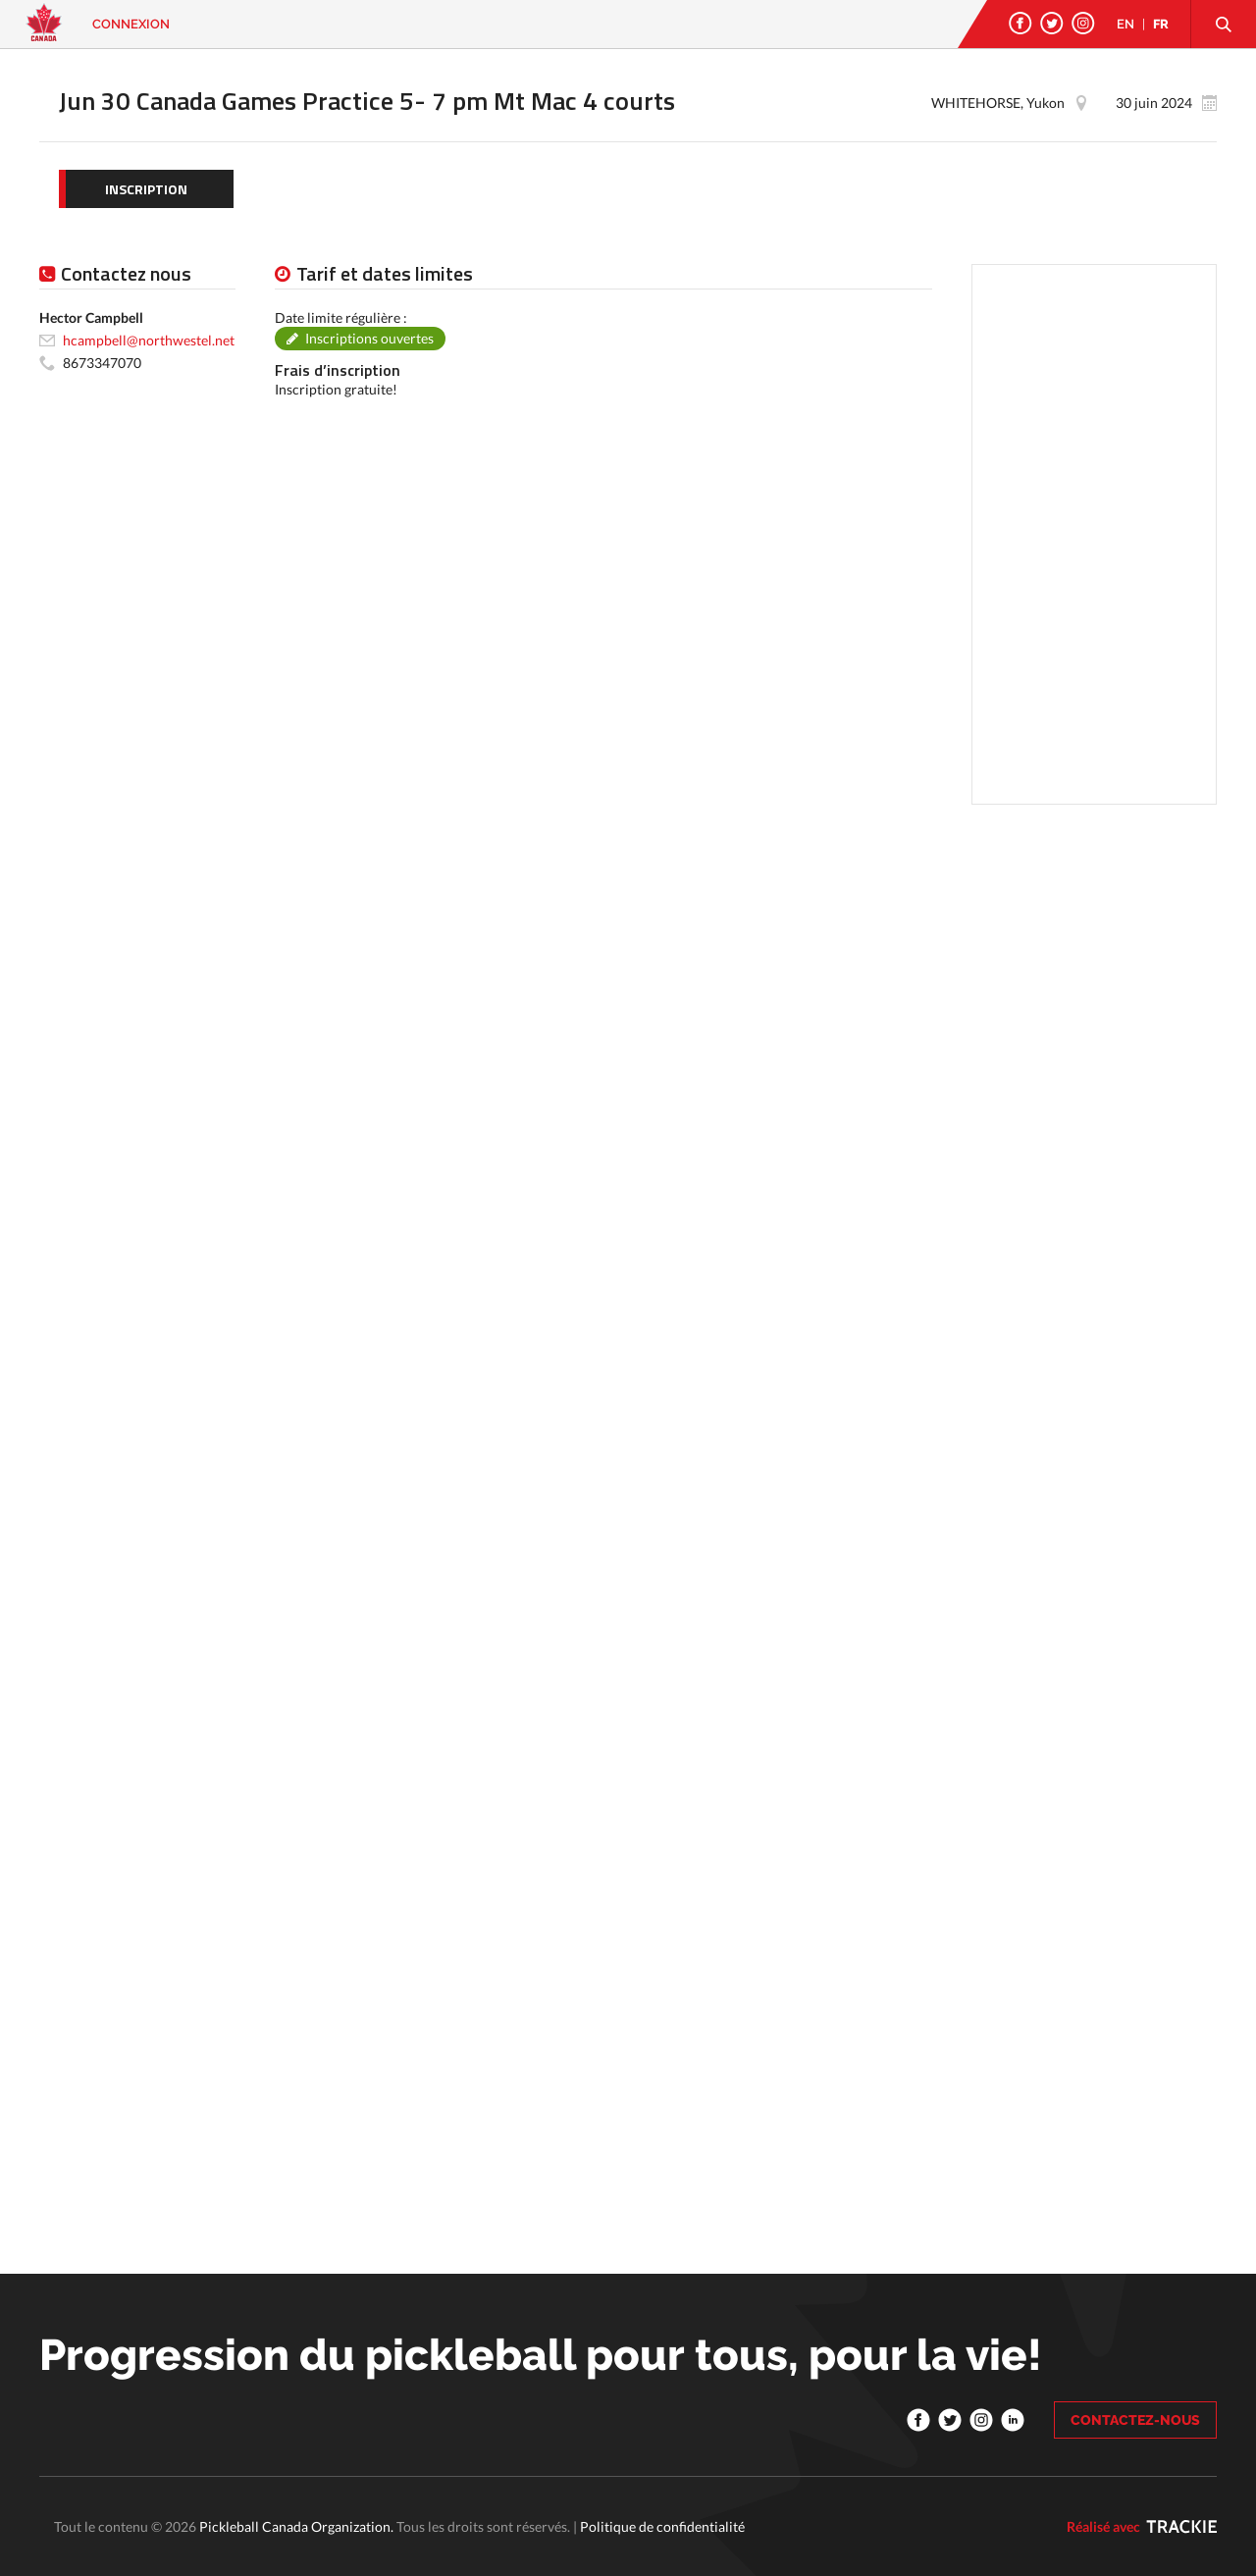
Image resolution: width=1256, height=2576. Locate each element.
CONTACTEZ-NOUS (1135, 2420)
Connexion (131, 24)
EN (1125, 24)
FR (1161, 24)
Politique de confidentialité (662, 2526)
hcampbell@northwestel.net (149, 340)
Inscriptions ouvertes (369, 338)
